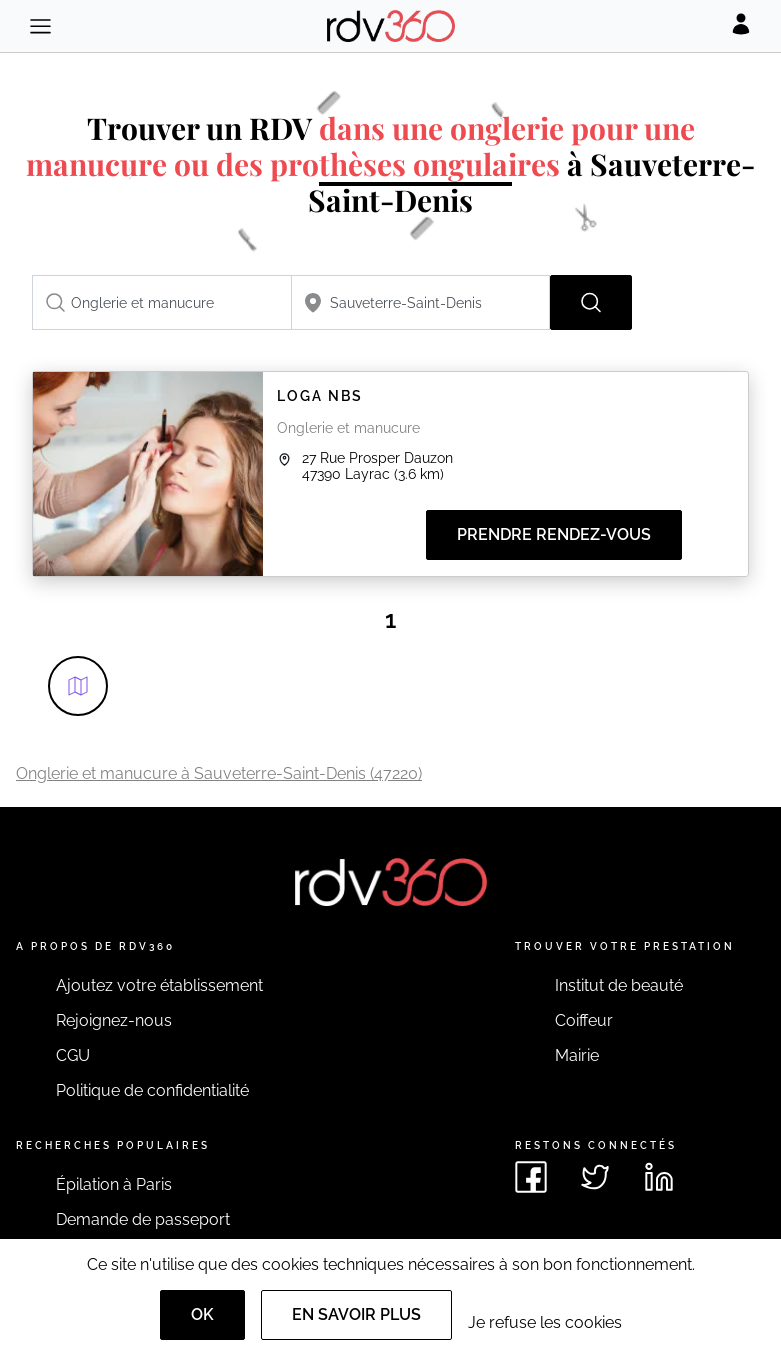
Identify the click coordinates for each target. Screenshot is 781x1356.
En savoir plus (356, 1314)
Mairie (577, 1055)
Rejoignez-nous (114, 1020)
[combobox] (162, 302)
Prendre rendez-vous (554, 534)
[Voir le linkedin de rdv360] (659, 1177)
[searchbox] (162, 302)
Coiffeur (584, 1020)
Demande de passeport (143, 1219)
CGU (73, 1055)
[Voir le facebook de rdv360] (531, 1177)
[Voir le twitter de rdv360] (595, 1177)
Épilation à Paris (114, 1184)
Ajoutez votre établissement (159, 985)
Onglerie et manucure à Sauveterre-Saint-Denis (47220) (219, 773)
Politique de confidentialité (152, 1090)
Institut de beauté (619, 985)
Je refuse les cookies (545, 1322)
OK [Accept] (202, 1314)
